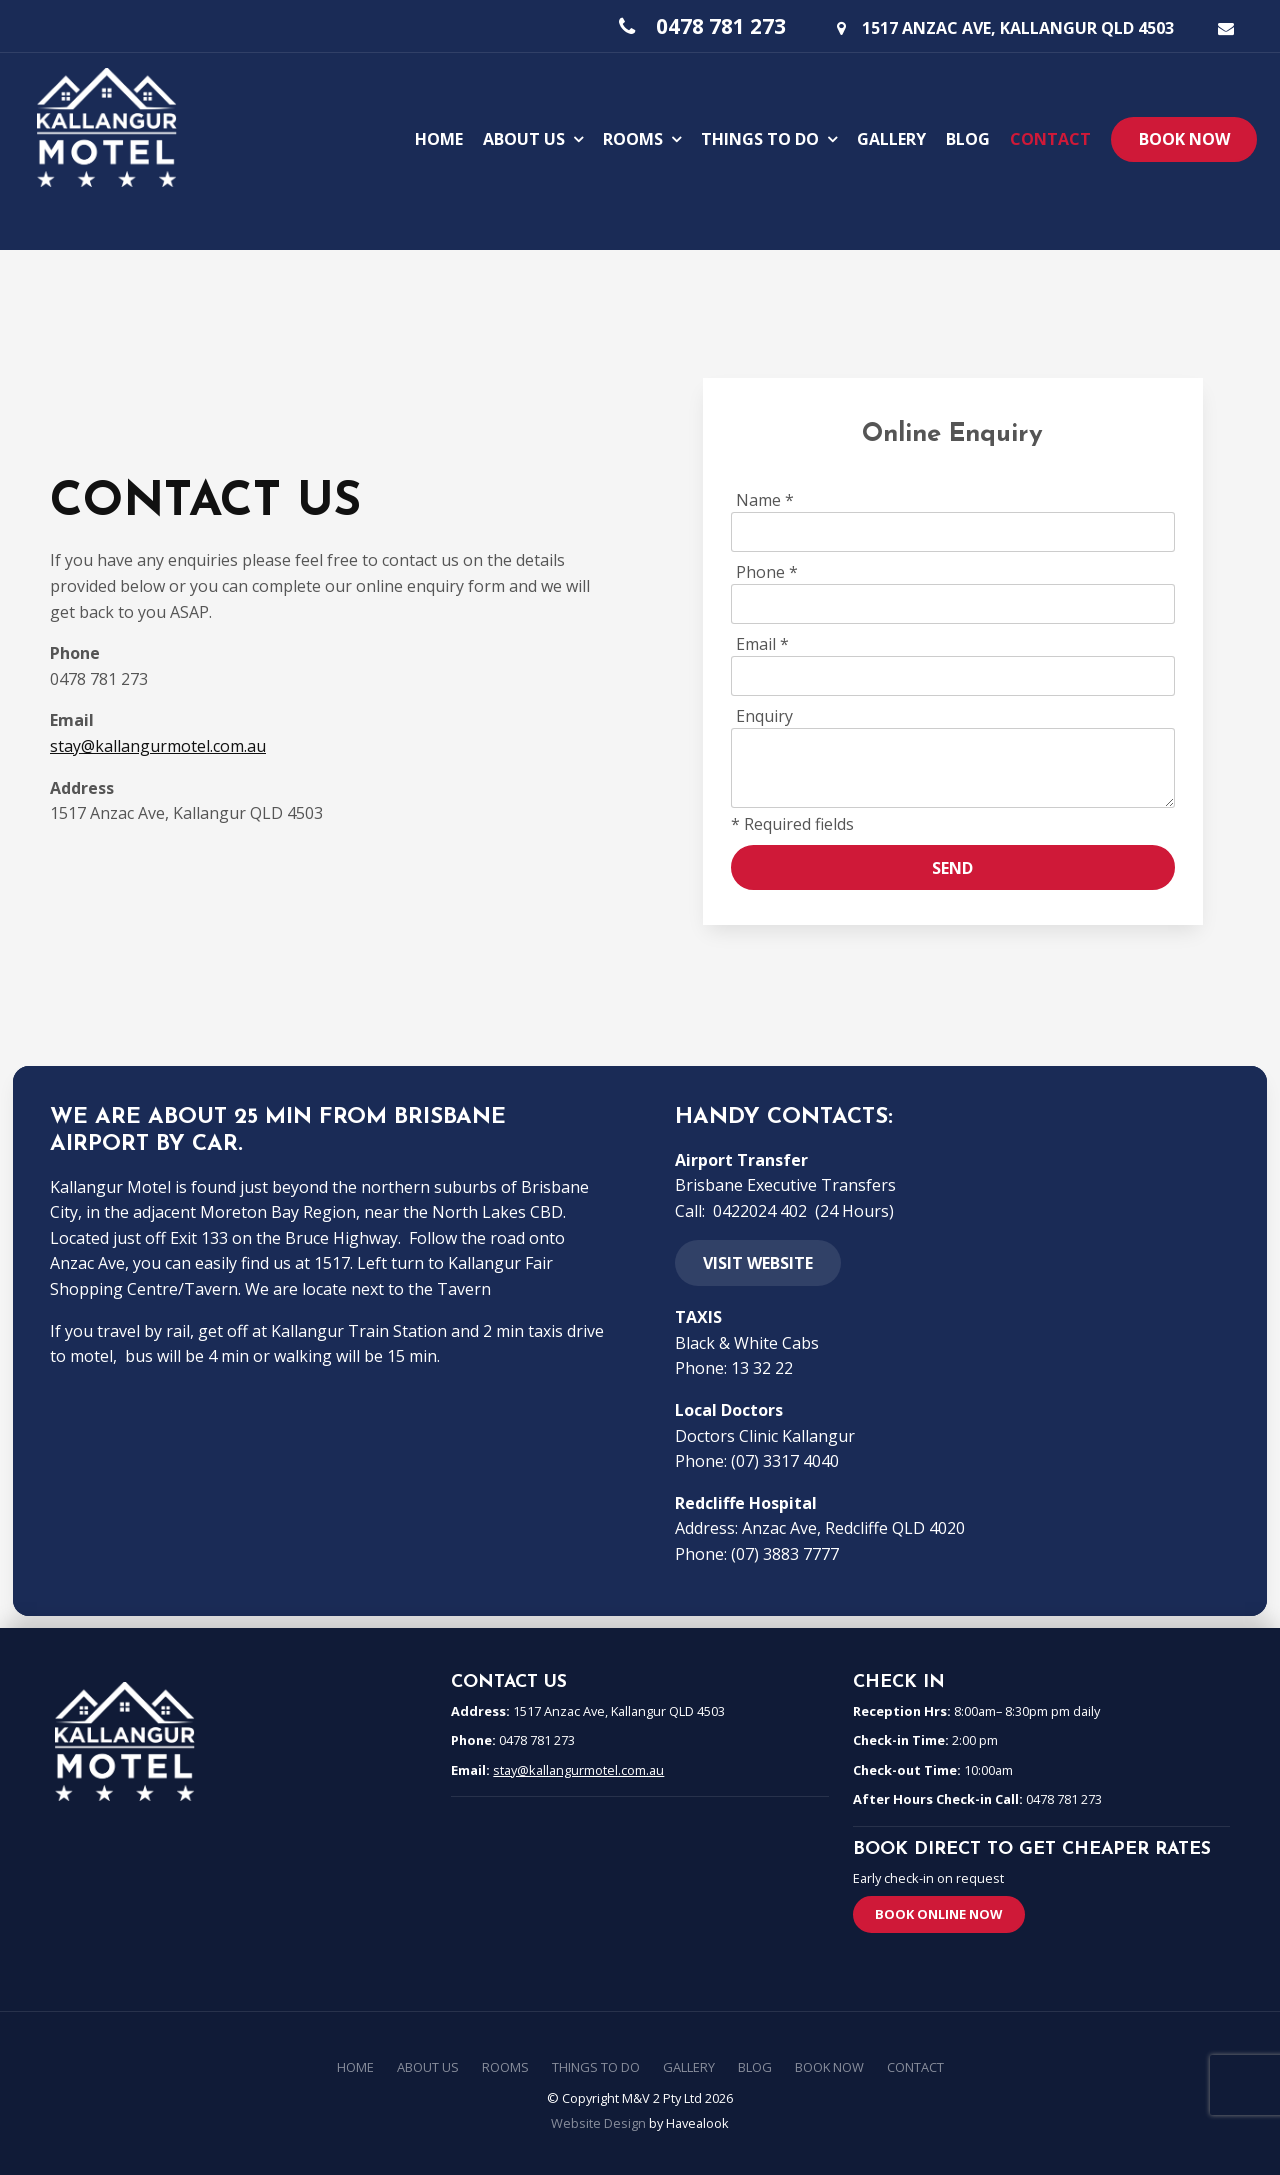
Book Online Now (938, 1914)
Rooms (633, 137)
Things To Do (760, 137)
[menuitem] (355, 2068)
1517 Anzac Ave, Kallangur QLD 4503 (1018, 26)
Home (439, 137)
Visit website (758, 1263)
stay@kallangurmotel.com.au (158, 746)
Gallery (891, 137)
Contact (1050, 137)
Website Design (598, 2123)
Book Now (1184, 138)
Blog (968, 137)
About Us (524, 137)
